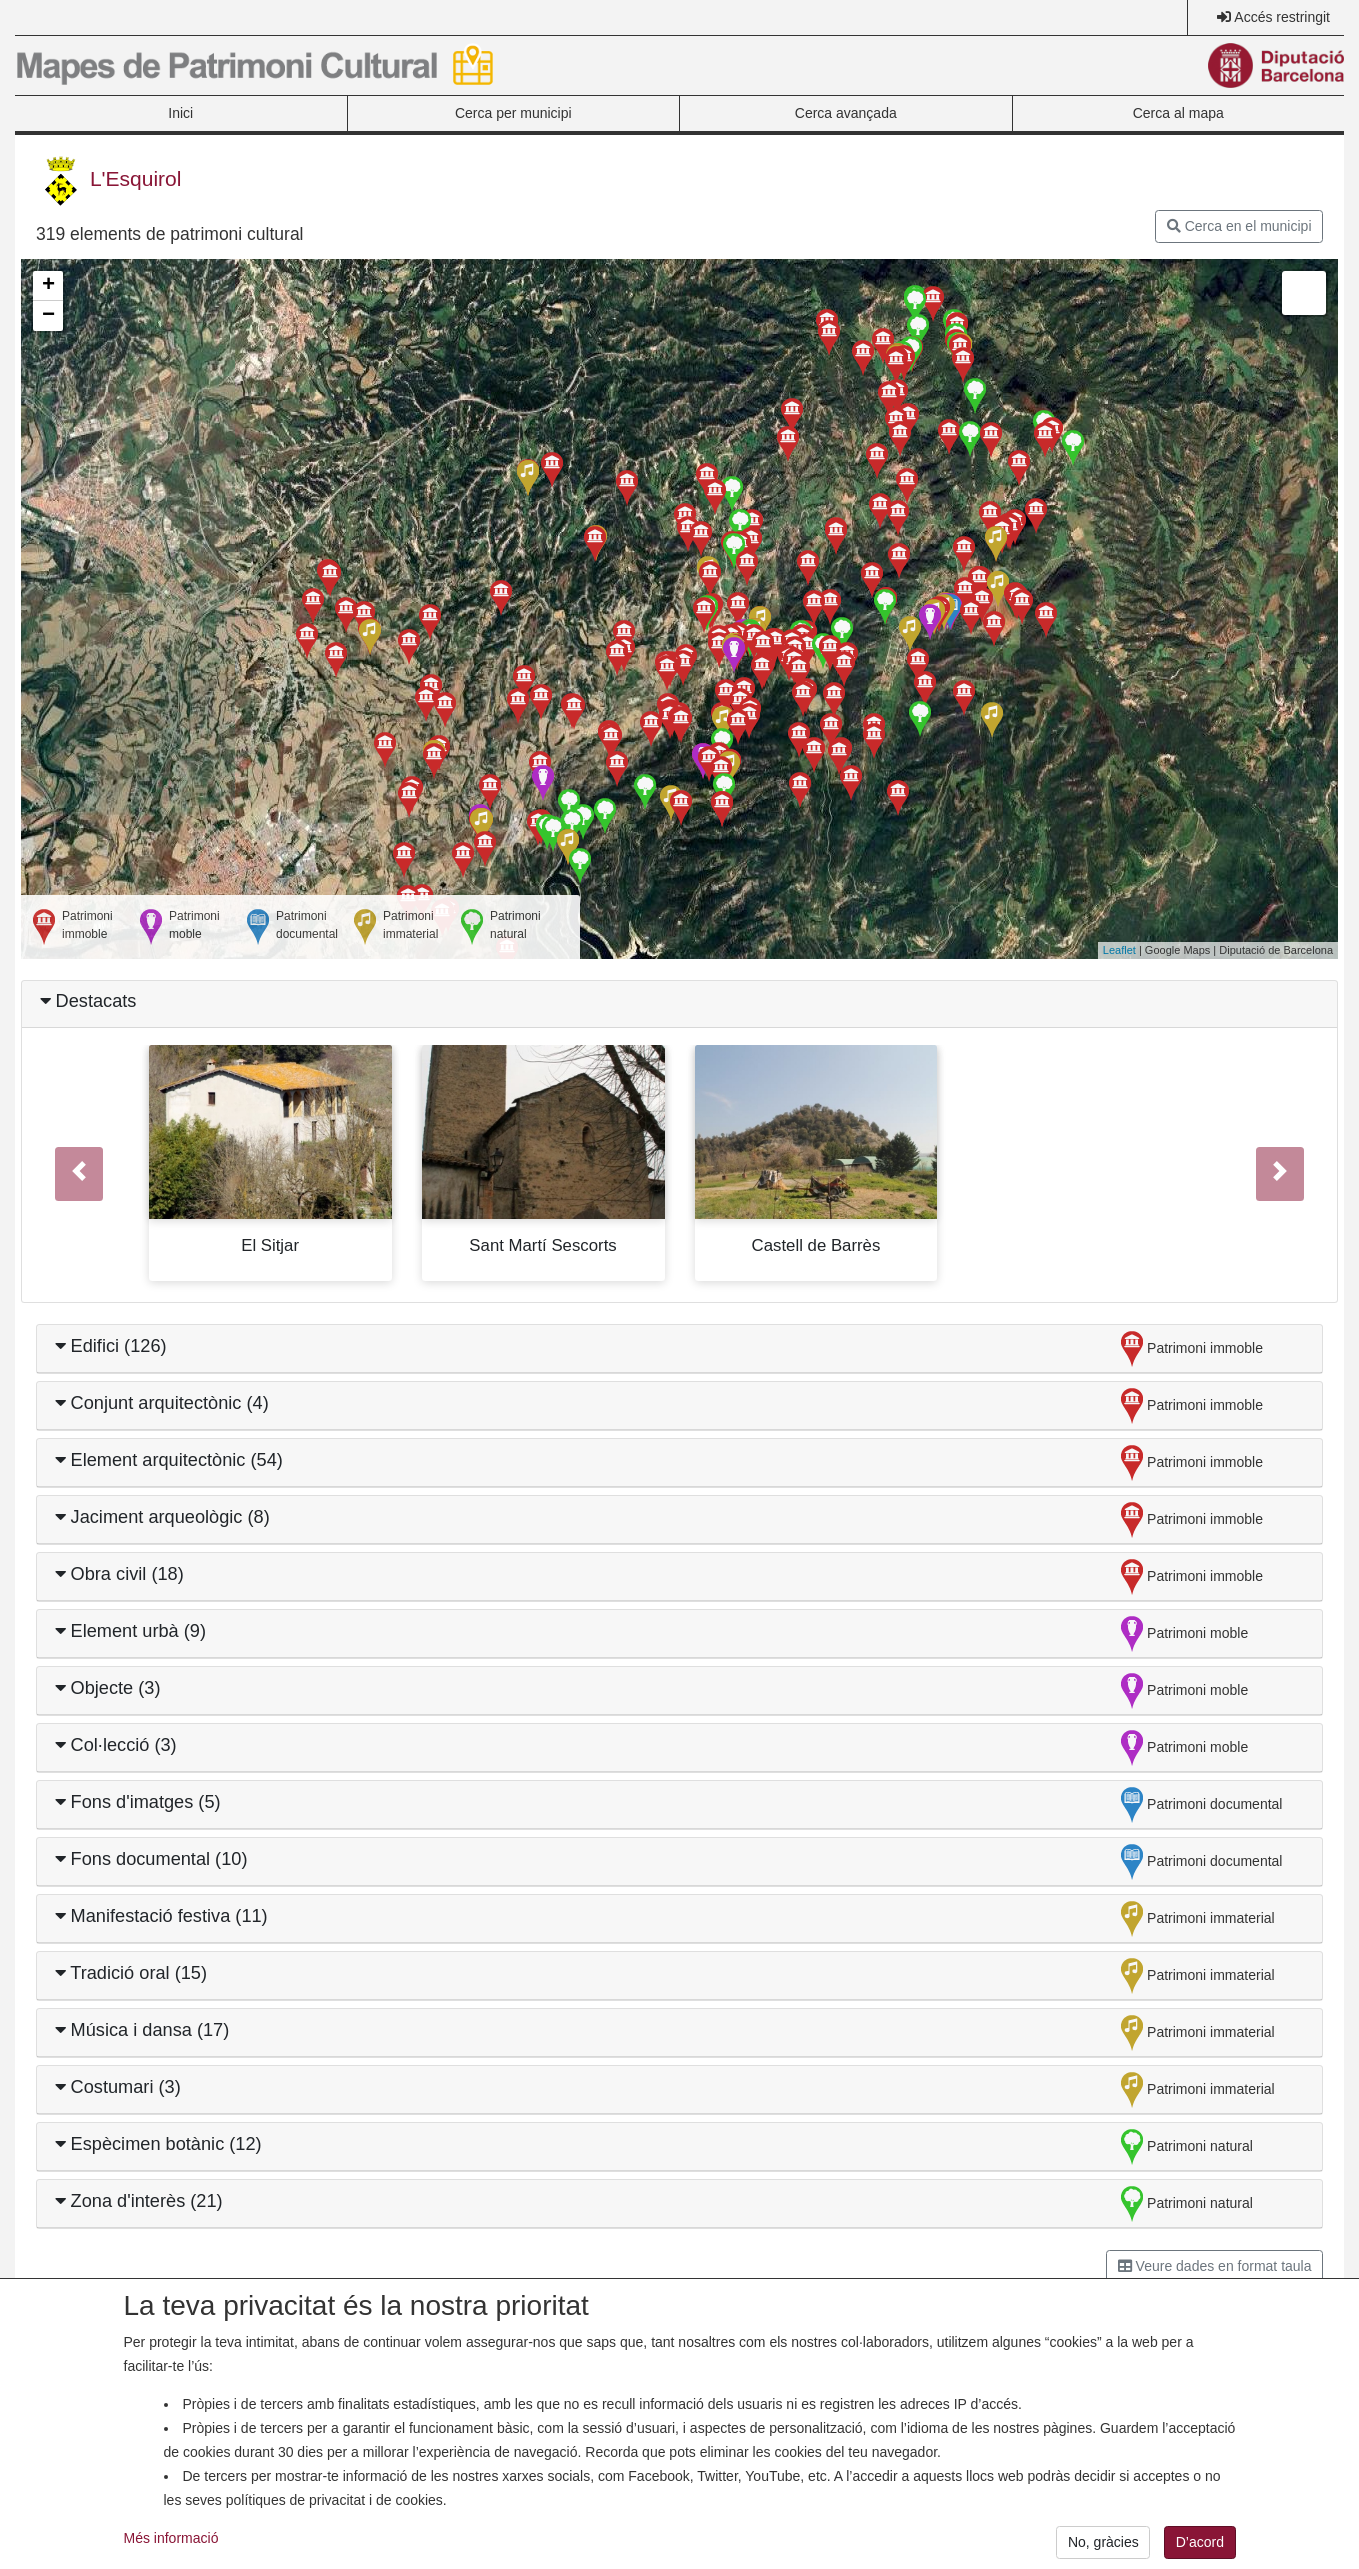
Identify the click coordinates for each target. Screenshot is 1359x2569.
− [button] (48, 316)
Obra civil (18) (119, 1574)
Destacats (88, 1001)
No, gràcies (1103, 2548)
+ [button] (48, 286)
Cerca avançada (846, 113)
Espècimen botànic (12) (158, 2144)
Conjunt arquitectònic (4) (162, 1403)
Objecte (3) (108, 1688)
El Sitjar (270, 1245)
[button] (79, 1173)
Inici (180, 113)
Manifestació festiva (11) (161, 1916)
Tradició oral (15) (131, 1973)
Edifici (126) (111, 1346)
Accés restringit (1282, 17)
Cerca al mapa (1178, 113)
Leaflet (1119, 950)
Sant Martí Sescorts (542, 1245)
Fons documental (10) (151, 1859)
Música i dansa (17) (142, 2030)
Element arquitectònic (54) (169, 1460)
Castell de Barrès (816, 1245)
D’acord (1200, 2548)
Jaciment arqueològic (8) (162, 1517)
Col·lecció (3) (116, 1745)
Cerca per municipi (513, 113)
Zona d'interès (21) (139, 2201)
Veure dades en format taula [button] (1215, 2266)
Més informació (171, 2543)
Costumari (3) (118, 2087)
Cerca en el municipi (1239, 226)
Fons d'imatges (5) (138, 1802)
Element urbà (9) (131, 1631)
